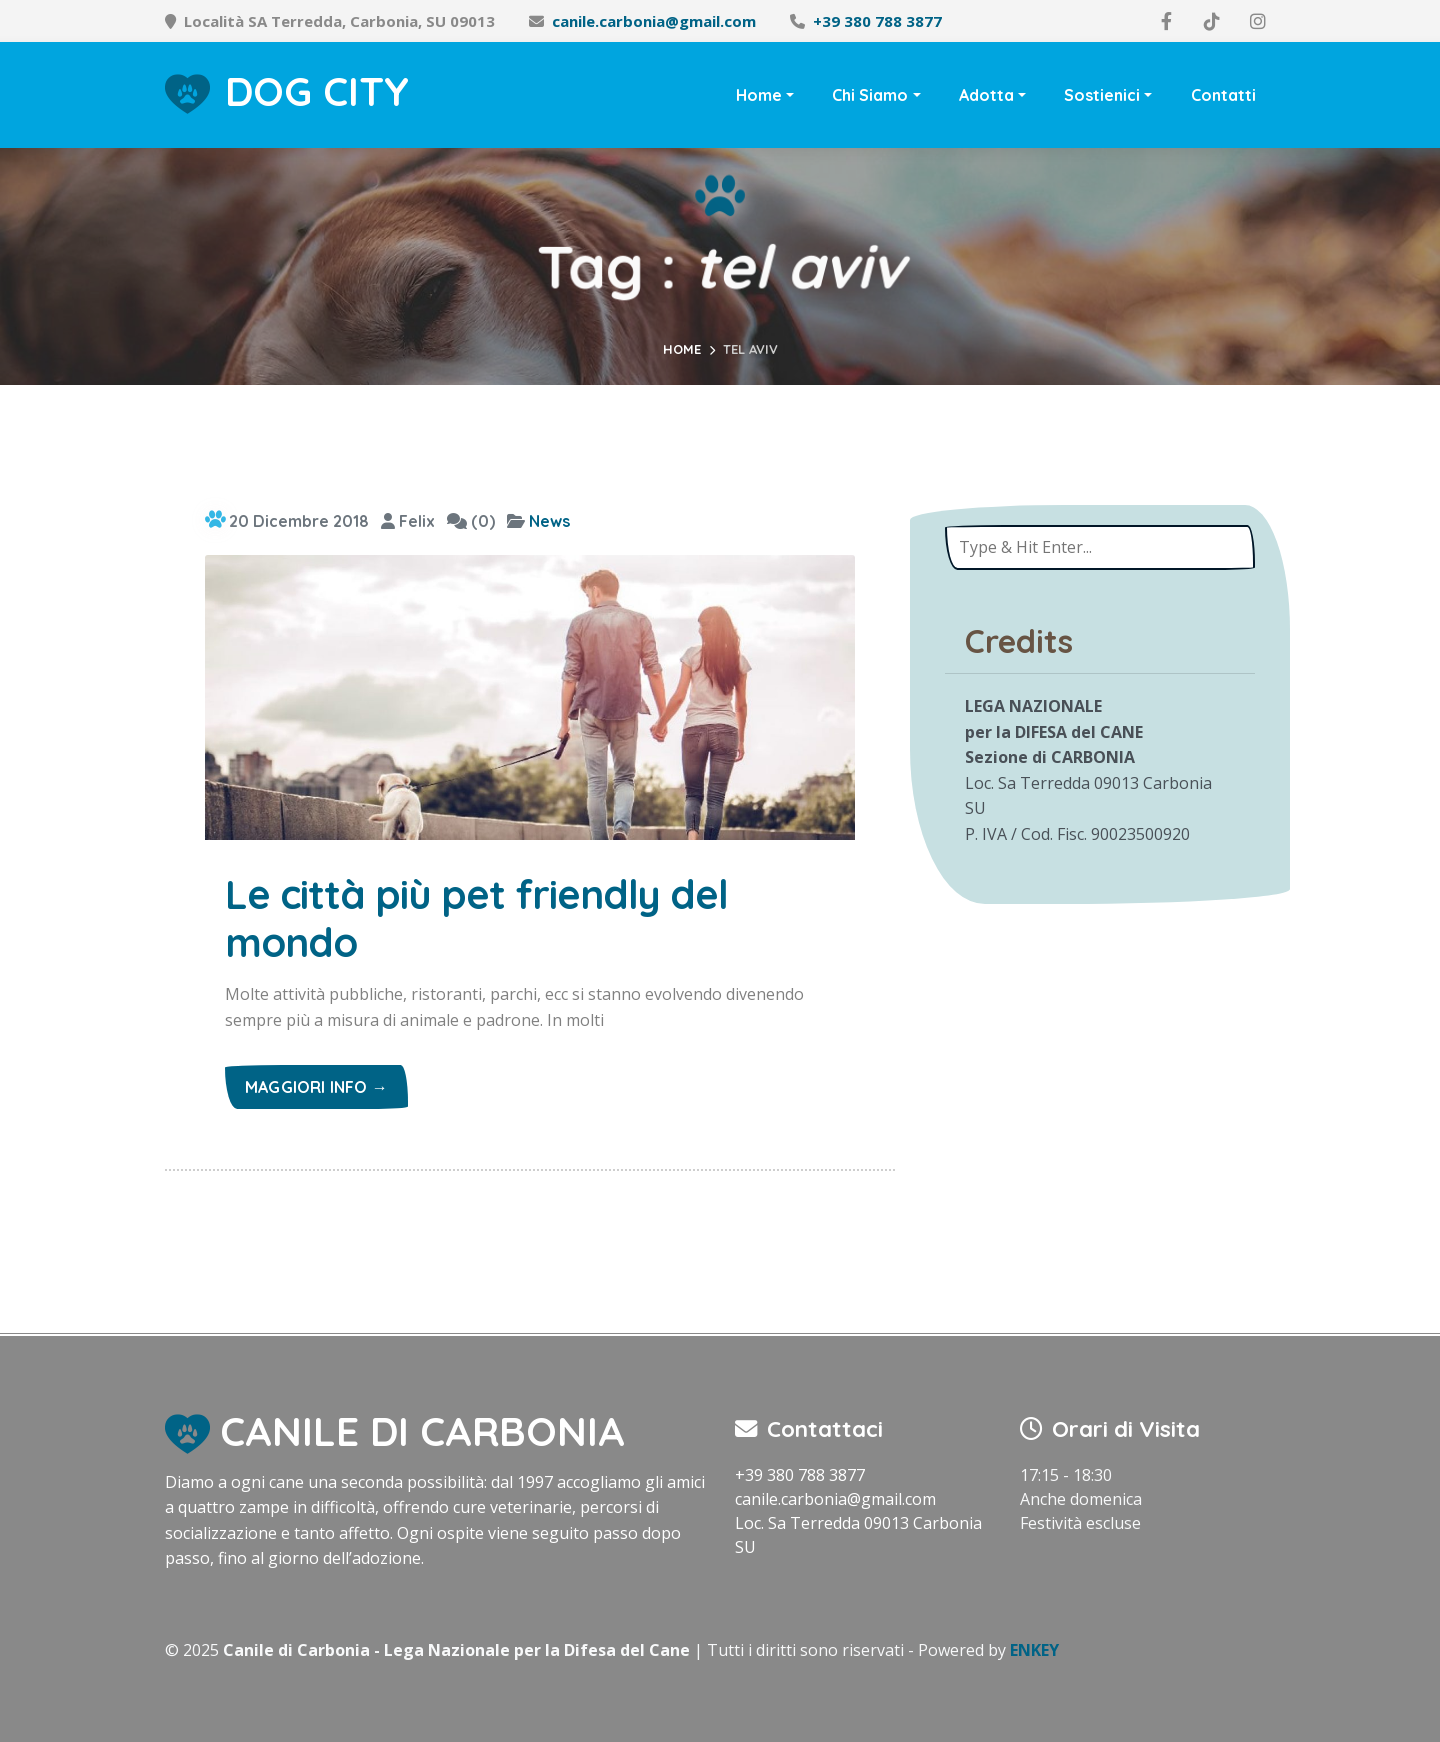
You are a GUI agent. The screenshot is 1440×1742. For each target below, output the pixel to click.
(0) (471, 521)
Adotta (986, 95)
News (549, 521)
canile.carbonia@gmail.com (654, 21)
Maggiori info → (316, 1087)
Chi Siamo (870, 95)
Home (759, 95)
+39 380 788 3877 (877, 21)
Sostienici (1102, 95)
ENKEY (1034, 1650)
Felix (408, 521)
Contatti (1223, 95)
